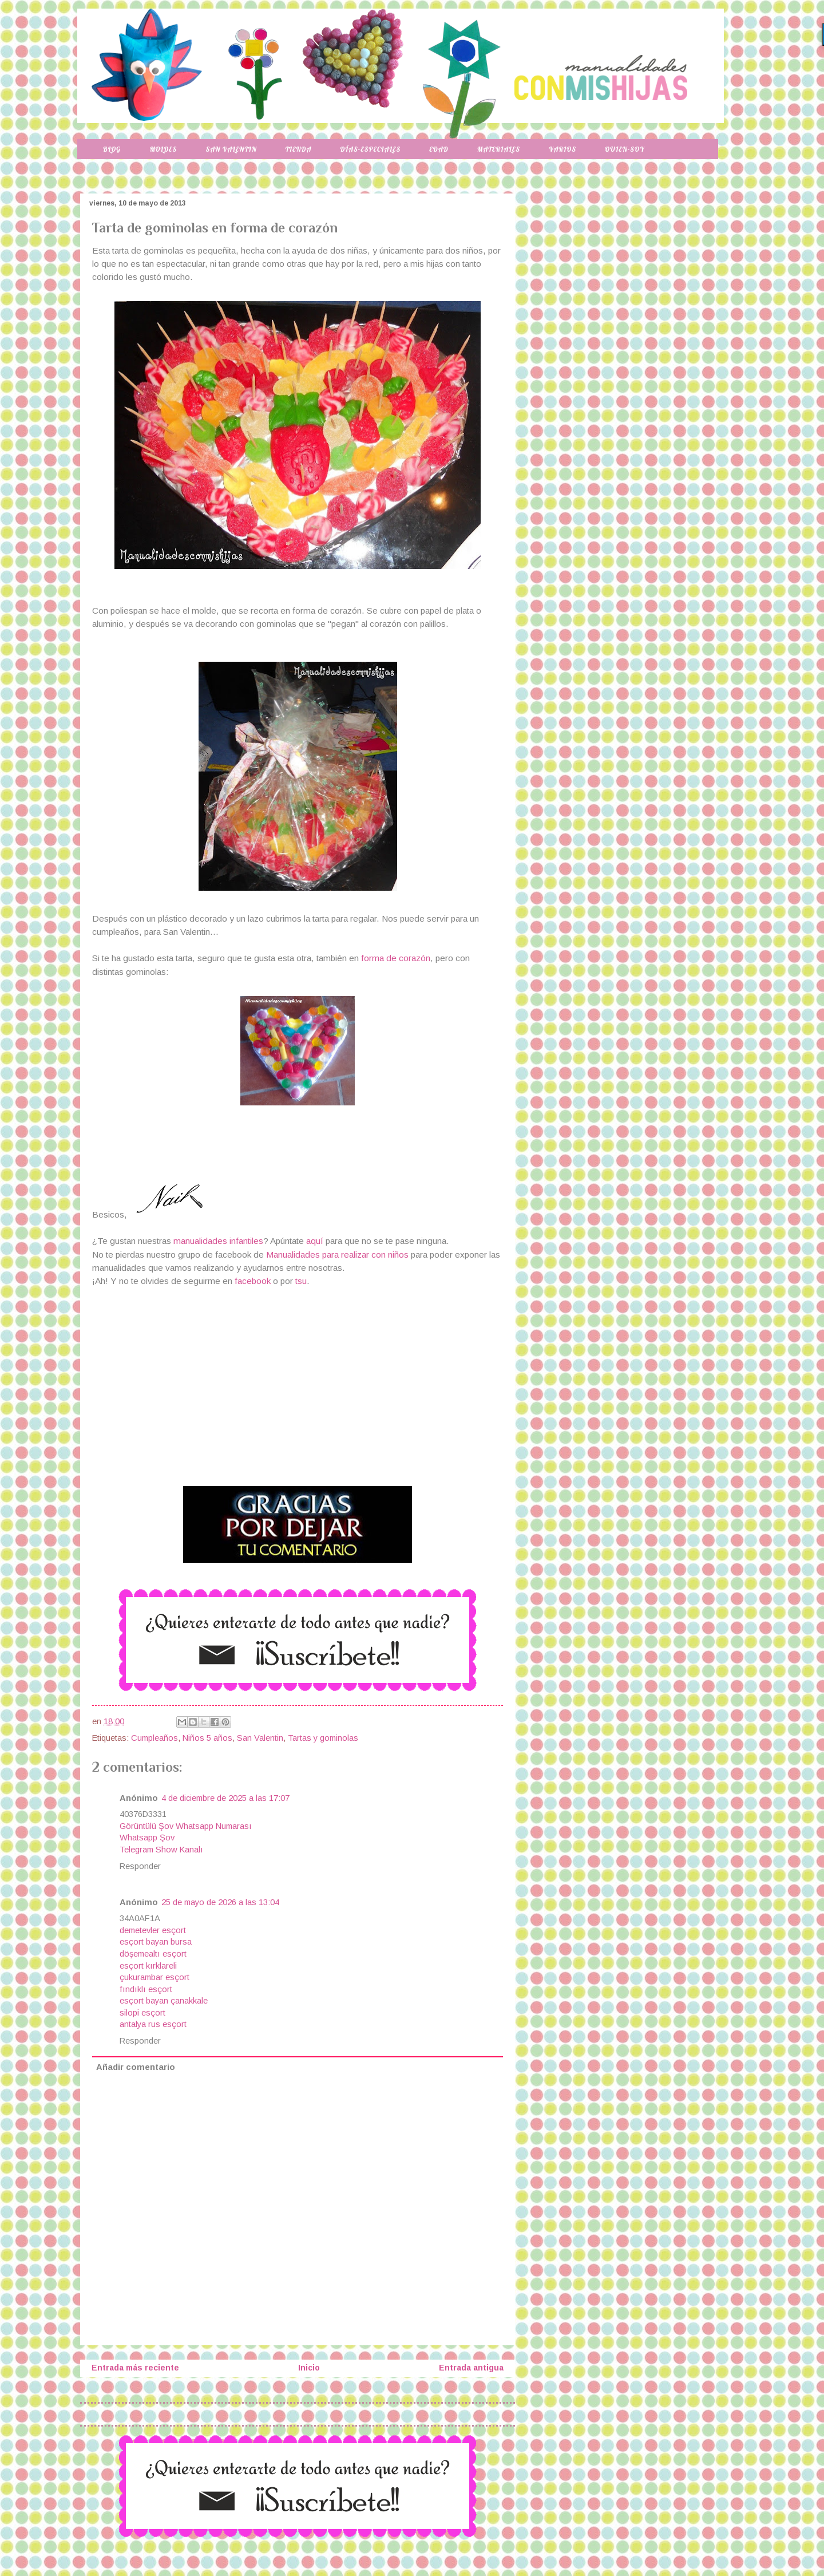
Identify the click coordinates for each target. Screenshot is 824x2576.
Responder (140, 1866)
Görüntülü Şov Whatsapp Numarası (186, 1826)
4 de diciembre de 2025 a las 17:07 (225, 1798)
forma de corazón (395, 958)
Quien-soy (624, 149)
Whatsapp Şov (147, 1837)
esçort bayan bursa (156, 1941)
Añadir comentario (135, 2067)
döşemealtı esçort (153, 1953)
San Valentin (230, 149)
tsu (301, 1281)
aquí (316, 1241)
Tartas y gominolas (323, 1738)
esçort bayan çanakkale (164, 2000)
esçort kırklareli (148, 1965)
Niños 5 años (207, 1738)
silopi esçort (142, 2012)
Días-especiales (370, 149)
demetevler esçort (153, 1930)
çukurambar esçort (154, 1977)
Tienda (299, 149)
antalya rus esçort (153, 2024)
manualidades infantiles (218, 1241)
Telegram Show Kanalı (161, 1849)
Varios (562, 149)
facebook (253, 1281)
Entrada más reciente (135, 2367)
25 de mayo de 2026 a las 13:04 (220, 1902)
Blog (112, 149)
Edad (438, 149)
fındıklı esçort (146, 1989)
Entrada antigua (471, 2367)
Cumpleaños (154, 1738)
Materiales (498, 149)
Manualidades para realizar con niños (337, 1254)
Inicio (309, 2367)
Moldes (163, 149)
